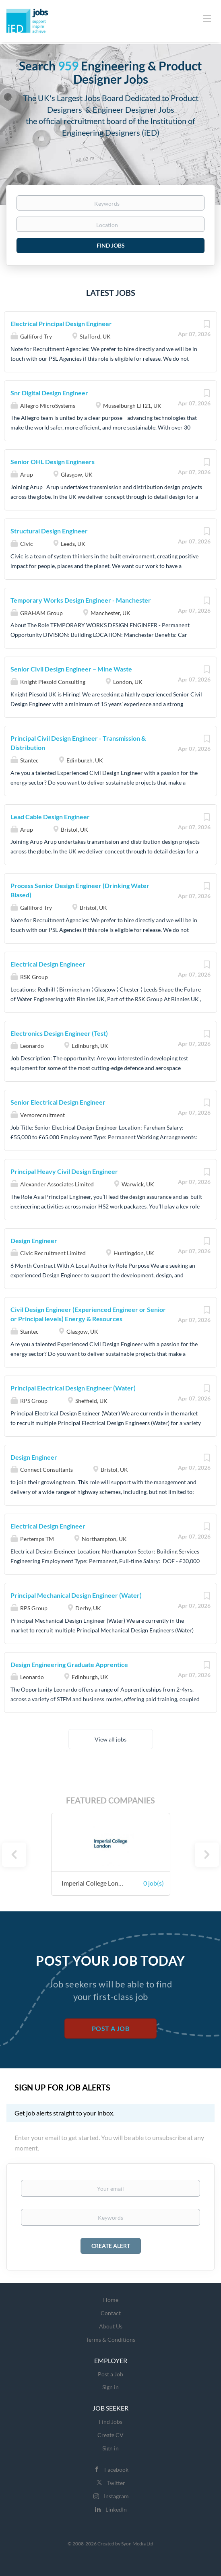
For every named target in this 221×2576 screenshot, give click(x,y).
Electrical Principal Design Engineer (61, 323)
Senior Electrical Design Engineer (57, 1102)
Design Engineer (33, 1240)
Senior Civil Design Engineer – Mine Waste (71, 669)
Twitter (116, 2482)
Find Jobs (111, 245)
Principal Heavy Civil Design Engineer (64, 1171)
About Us (110, 2326)
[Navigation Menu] (207, 18)
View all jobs (110, 1739)
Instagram (116, 2496)
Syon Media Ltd (137, 2544)
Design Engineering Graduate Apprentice (69, 1664)
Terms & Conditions (110, 2339)
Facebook (116, 2469)
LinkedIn (116, 2509)
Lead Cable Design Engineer (50, 816)
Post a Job (110, 2028)
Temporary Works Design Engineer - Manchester (80, 600)
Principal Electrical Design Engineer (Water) (73, 1388)
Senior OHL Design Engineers (52, 461)
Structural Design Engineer (49, 531)
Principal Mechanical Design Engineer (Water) (76, 1595)
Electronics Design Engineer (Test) (59, 1033)
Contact (111, 2313)
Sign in (110, 2387)
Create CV (110, 2434)
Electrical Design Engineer (47, 964)
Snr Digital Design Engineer (49, 393)
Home (110, 2299)
